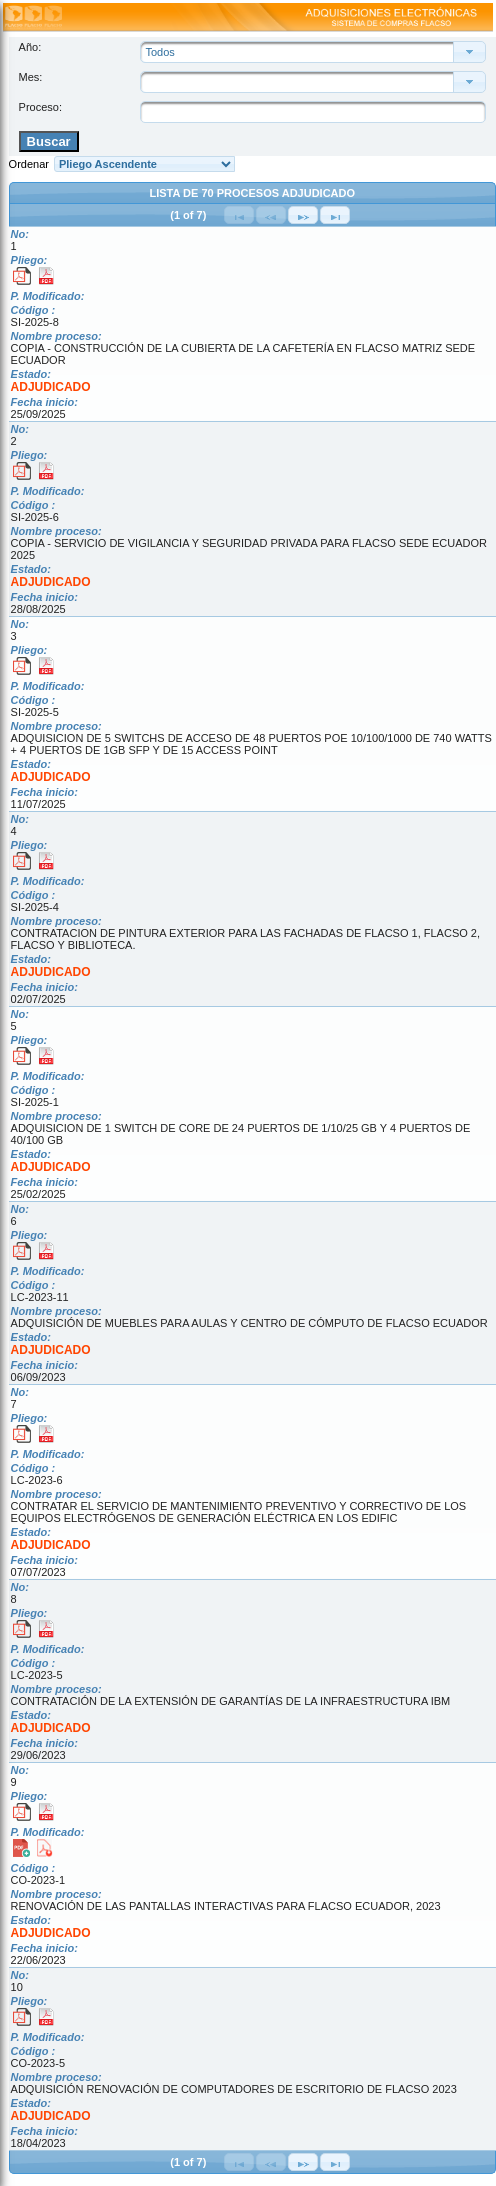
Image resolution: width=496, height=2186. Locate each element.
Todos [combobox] (159, 52)
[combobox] (302, 82)
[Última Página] (335, 215)
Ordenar (29, 164)
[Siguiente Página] (303, 215)
